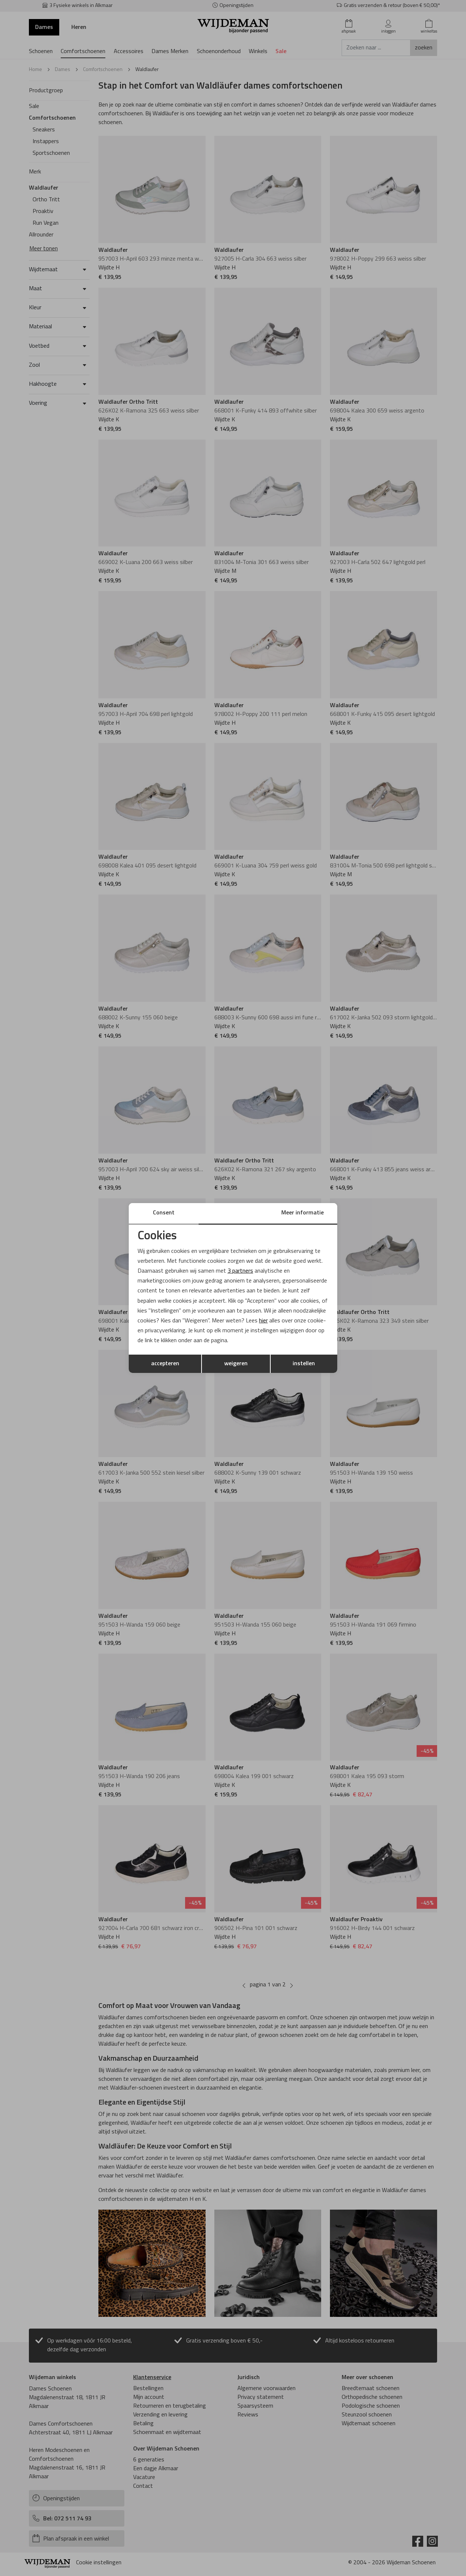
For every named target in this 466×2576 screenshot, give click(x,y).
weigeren (236, 1364)
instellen (304, 1364)
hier (263, 1321)
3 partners (240, 1271)
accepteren (165, 1364)
